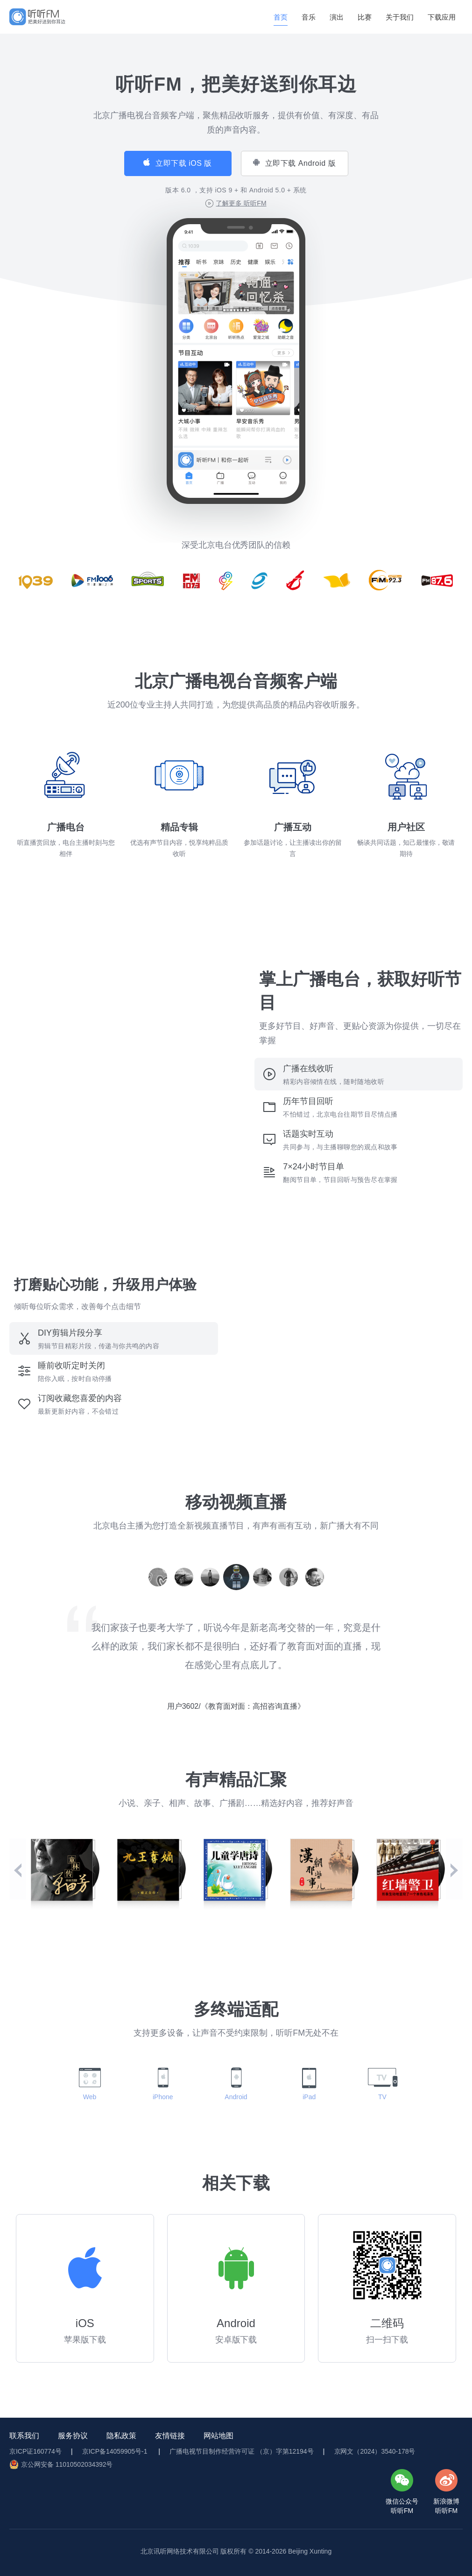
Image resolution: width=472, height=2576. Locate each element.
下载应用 (442, 17)
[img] (37, 16)
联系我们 (24, 2436)
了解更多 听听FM (241, 203)
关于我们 (400, 17)
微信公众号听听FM (402, 2506)
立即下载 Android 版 (300, 163)
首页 (281, 17)
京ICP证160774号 (35, 2451)
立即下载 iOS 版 (183, 163)
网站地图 (218, 2436)
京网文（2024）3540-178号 (375, 2451)
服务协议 (73, 2436)
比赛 (365, 17)
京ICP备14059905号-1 (115, 2451)
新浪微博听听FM (446, 2506)
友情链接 (170, 2436)
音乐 (309, 17)
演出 (337, 17)
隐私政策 (121, 2436)
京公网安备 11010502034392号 (67, 2464)
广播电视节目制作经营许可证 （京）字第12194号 (241, 2451)
